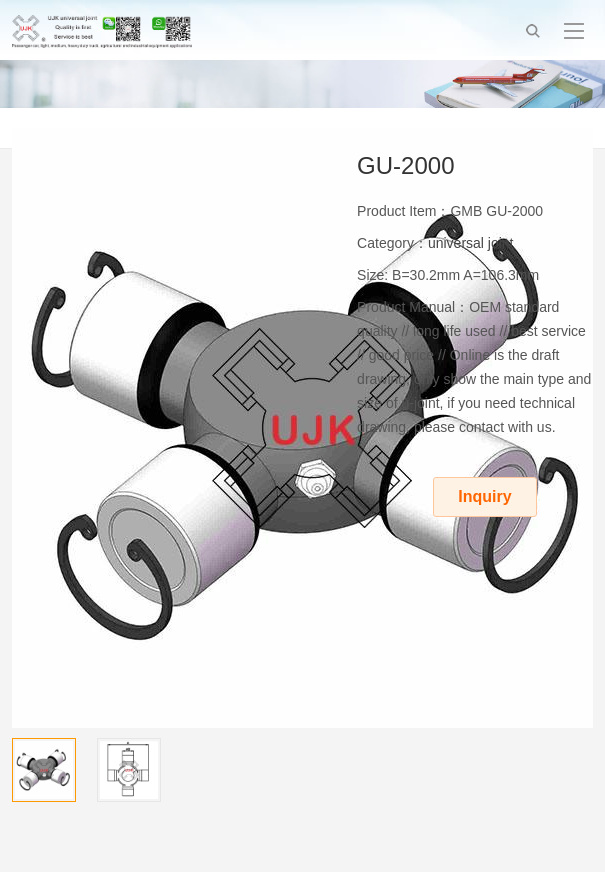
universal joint (471, 243)
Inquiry (484, 496)
